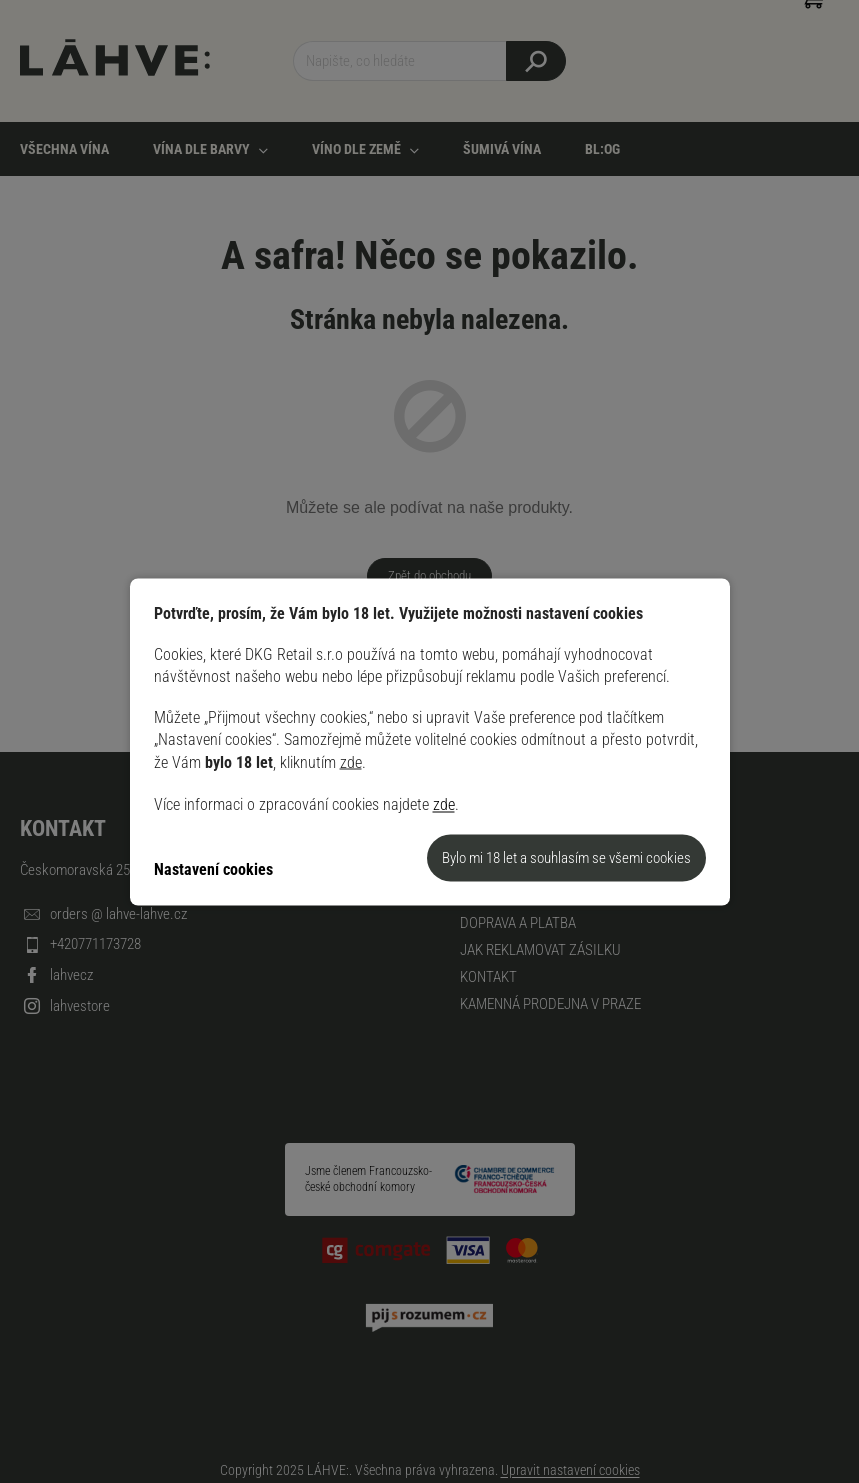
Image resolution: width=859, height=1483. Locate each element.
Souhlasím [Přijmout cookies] (566, 857)
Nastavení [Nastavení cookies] (186, 869)
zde (351, 761)
